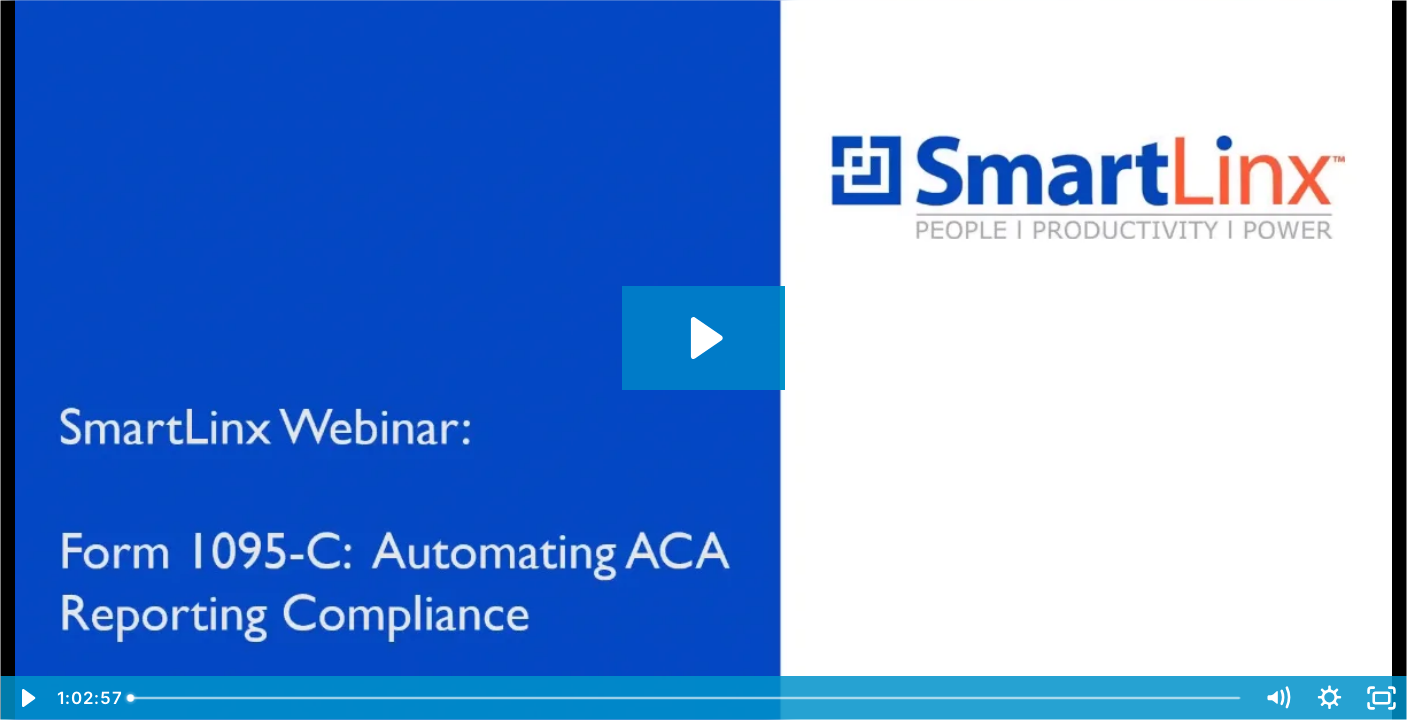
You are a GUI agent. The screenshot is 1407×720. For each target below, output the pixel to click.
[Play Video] (26, 698)
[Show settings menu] (1329, 698)
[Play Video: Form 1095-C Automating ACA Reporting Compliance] (703, 338)
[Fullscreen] (1381, 698)
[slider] (686, 698)
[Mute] (1277, 698)
